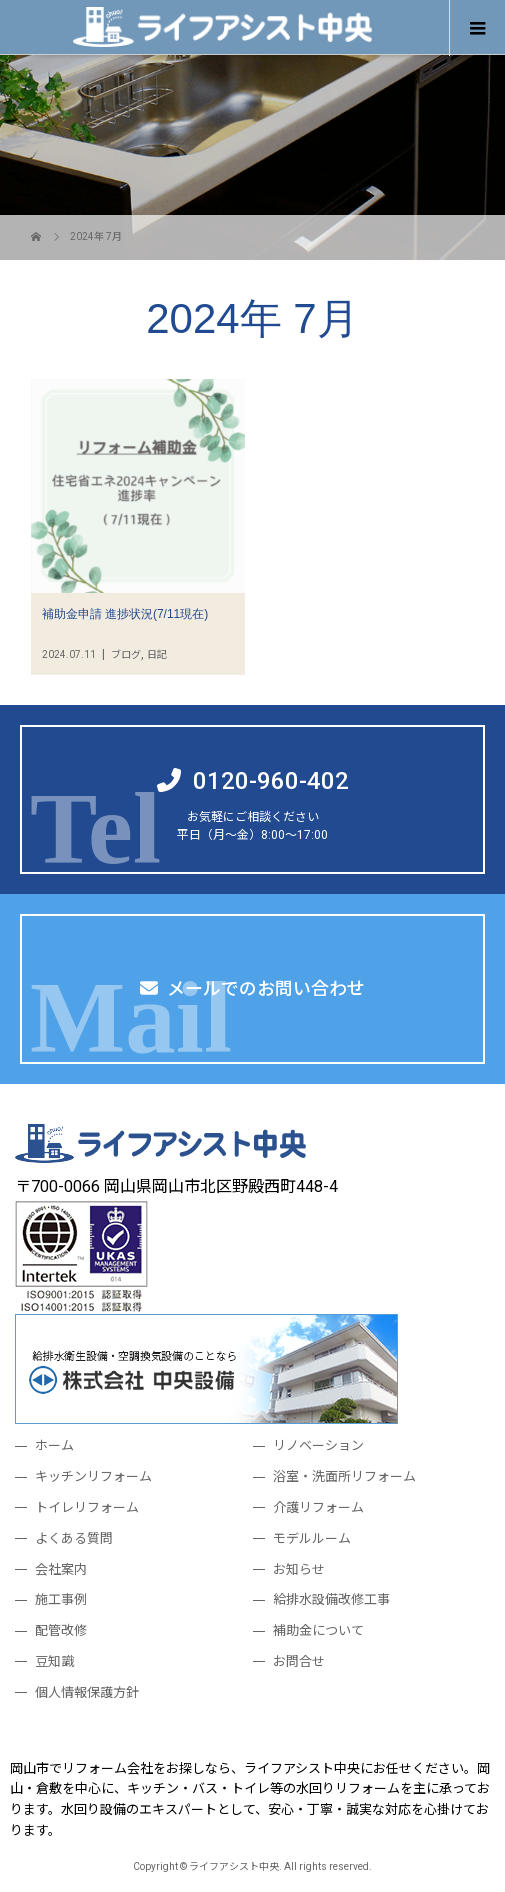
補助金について (318, 1630)
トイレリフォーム (87, 1507)
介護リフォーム (318, 1507)
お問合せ (299, 1661)
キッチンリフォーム (93, 1476)
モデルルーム (312, 1538)
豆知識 (54, 1661)
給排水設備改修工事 (331, 1599)
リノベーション (318, 1445)
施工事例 (61, 1599)
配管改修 (61, 1630)
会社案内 (61, 1569)
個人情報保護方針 (87, 1692)
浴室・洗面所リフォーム (344, 1476)
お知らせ (299, 1569)
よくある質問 (74, 1538)
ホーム (54, 1445)
